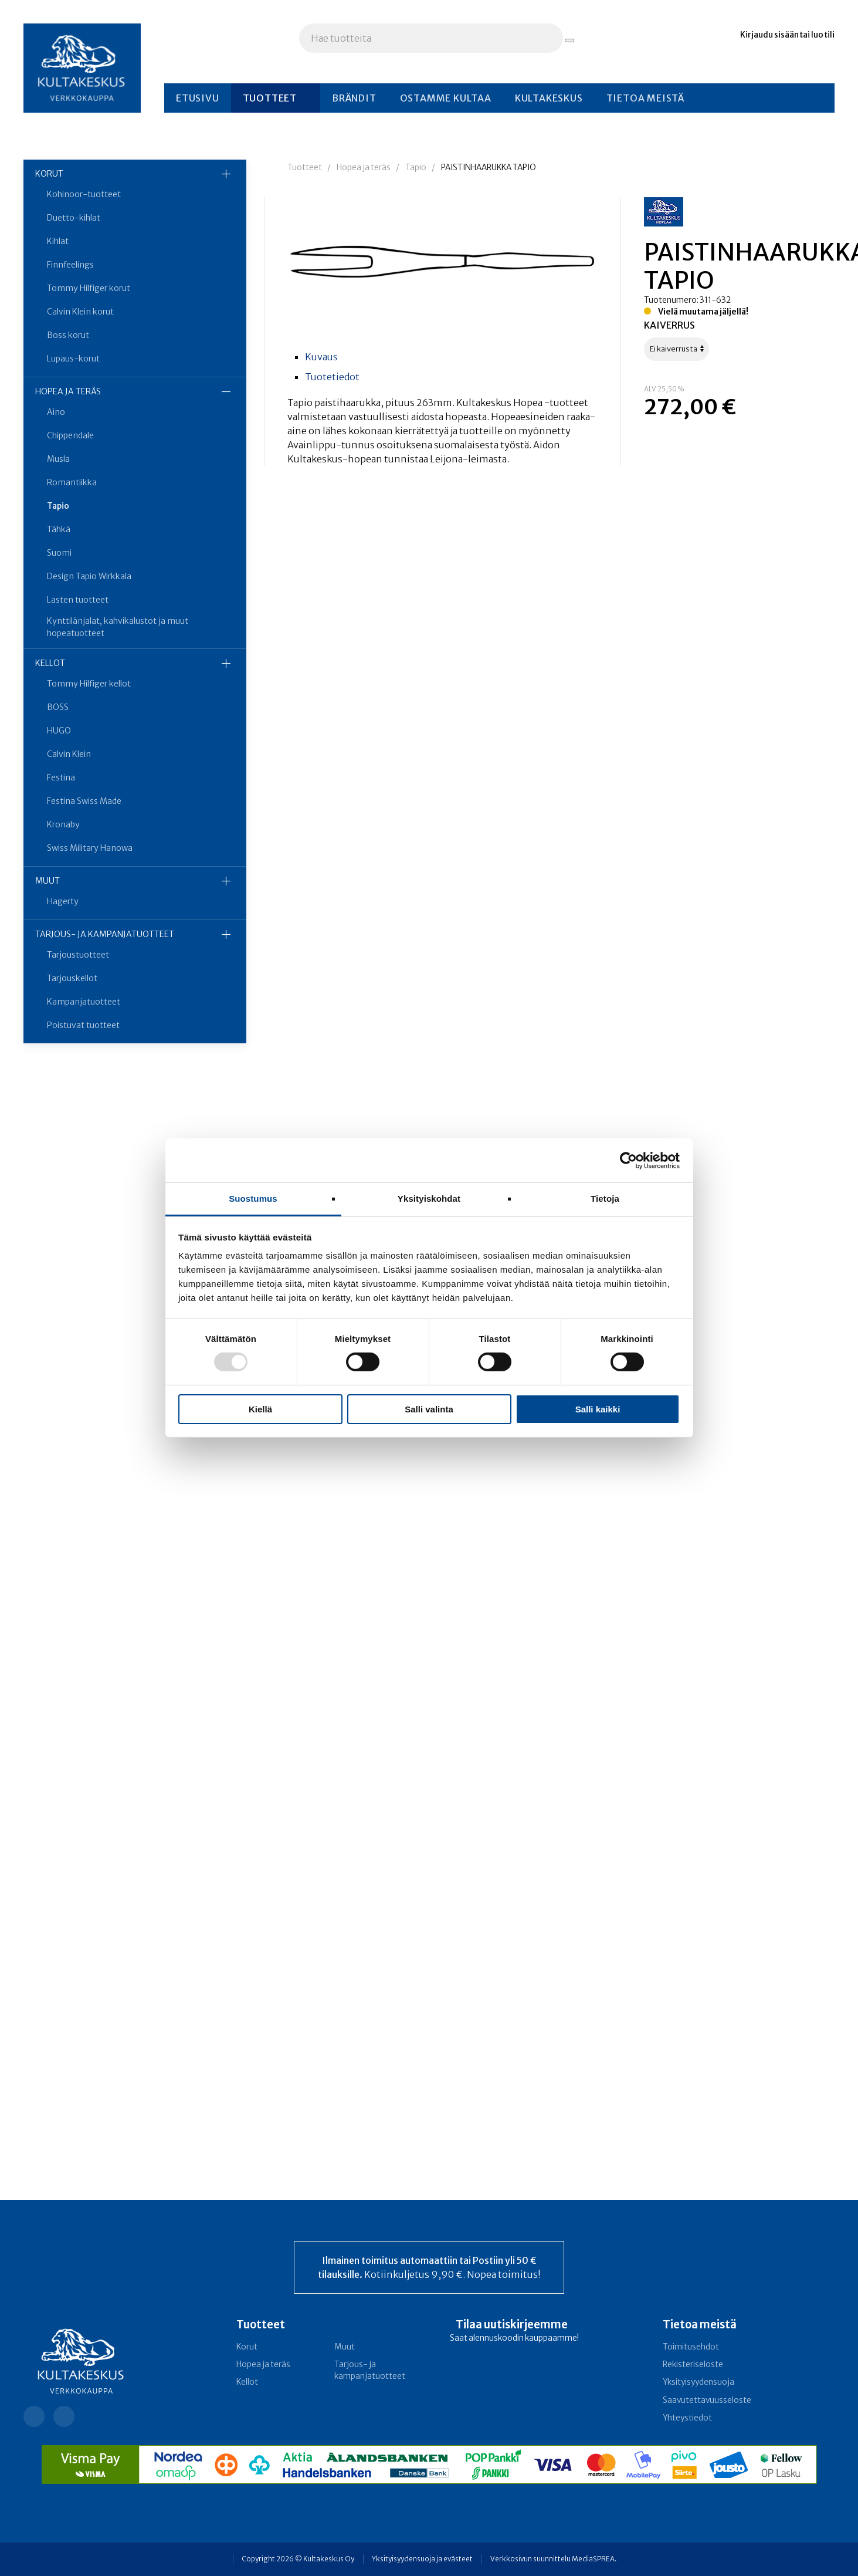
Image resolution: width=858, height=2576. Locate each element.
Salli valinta (429, 1409)
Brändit (354, 98)
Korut (49, 173)
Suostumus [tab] (253, 1199)
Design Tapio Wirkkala (89, 576)
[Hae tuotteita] (569, 40)
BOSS (58, 707)
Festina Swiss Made (84, 801)
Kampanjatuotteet (83, 1001)
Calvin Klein (69, 754)
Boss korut (68, 335)
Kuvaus (321, 357)
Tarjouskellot (72, 978)
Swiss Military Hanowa (90, 848)
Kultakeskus (549, 98)
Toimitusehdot (691, 2347)
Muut (47, 880)
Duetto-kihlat (73, 217)
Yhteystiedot (687, 2418)
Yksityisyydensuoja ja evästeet (422, 2559)
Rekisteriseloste (693, 2364)
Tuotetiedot (332, 377)
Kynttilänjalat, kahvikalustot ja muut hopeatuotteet (117, 627)
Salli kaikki (597, 1409)
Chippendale (70, 435)
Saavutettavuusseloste (707, 2400)
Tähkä (58, 529)
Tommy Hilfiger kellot (89, 683)
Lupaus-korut (73, 358)
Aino (56, 412)
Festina (61, 777)
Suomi (59, 552)
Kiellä (260, 1409)
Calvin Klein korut (80, 311)
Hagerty (63, 901)
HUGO (59, 730)
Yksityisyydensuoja (698, 2382)
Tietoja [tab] (605, 1199)
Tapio (58, 506)
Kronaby (63, 824)
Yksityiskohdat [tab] (429, 1199)
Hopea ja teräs (68, 391)
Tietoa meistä (645, 98)
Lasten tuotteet (77, 599)
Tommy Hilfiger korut (88, 288)
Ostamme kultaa (445, 98)
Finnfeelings (70, 264)
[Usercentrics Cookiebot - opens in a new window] (628, 1160)
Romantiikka (72, 482)
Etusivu (197, 98)
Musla (58, 459)
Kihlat (58, 241)
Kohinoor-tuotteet (84, 194)
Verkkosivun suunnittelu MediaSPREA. (553, 2559)
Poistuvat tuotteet (83, 1025)
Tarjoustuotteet (78, 954)
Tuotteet (270, 98)
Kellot (50, 663)
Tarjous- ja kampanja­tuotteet (104, 934)
